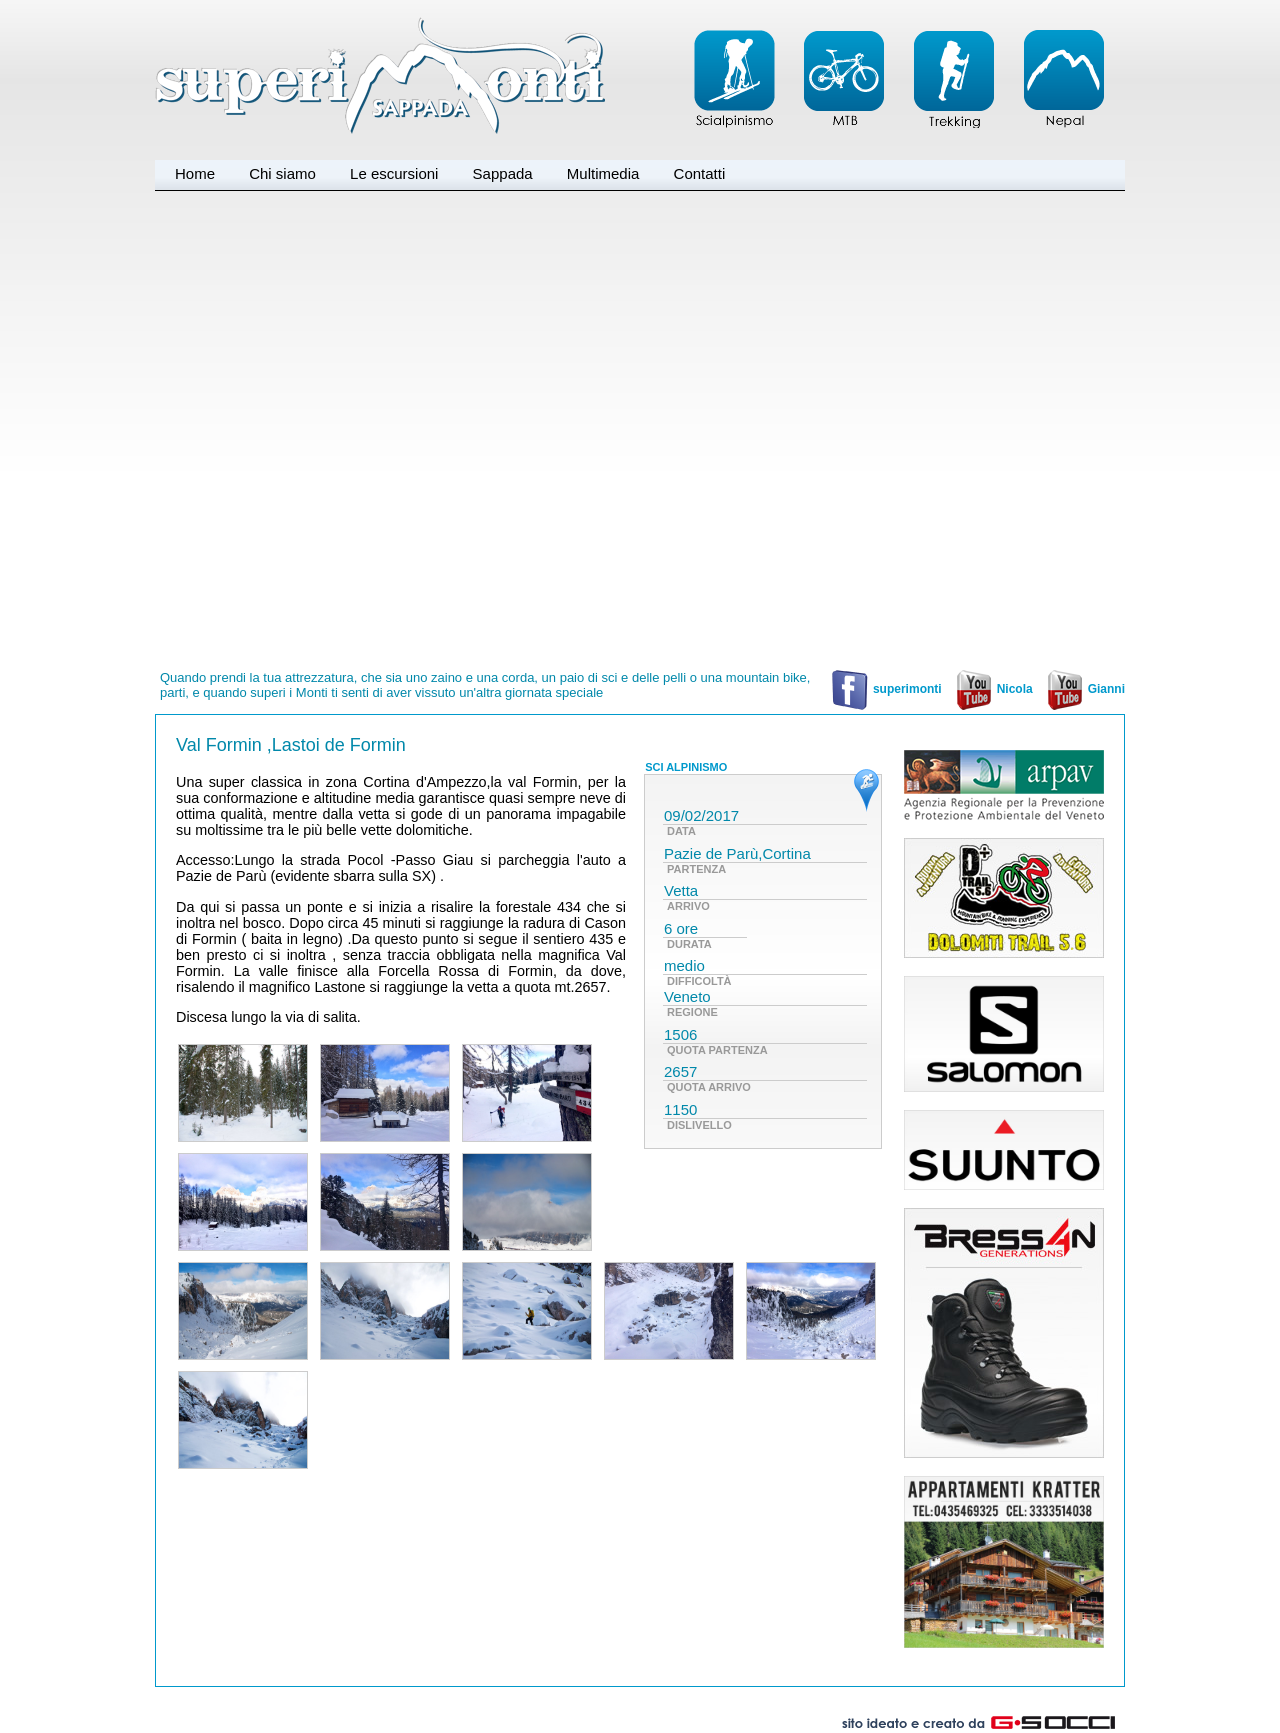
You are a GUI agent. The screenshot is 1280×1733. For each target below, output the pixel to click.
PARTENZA (696, 869)
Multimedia (603, 173)
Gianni (1084, 689)
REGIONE (692, 1012)
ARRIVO (688, 906)
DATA (681, 831)
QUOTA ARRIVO (709, 1087)
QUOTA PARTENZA (717, 1050)
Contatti (700, 173)
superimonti (886, 689)
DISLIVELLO (699, 1125)
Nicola (992, 689)
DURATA (689, 944)
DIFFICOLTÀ (699, 981)
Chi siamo (282, 173)
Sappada (503, 173)
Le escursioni (394, 173)
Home (195, 173)
